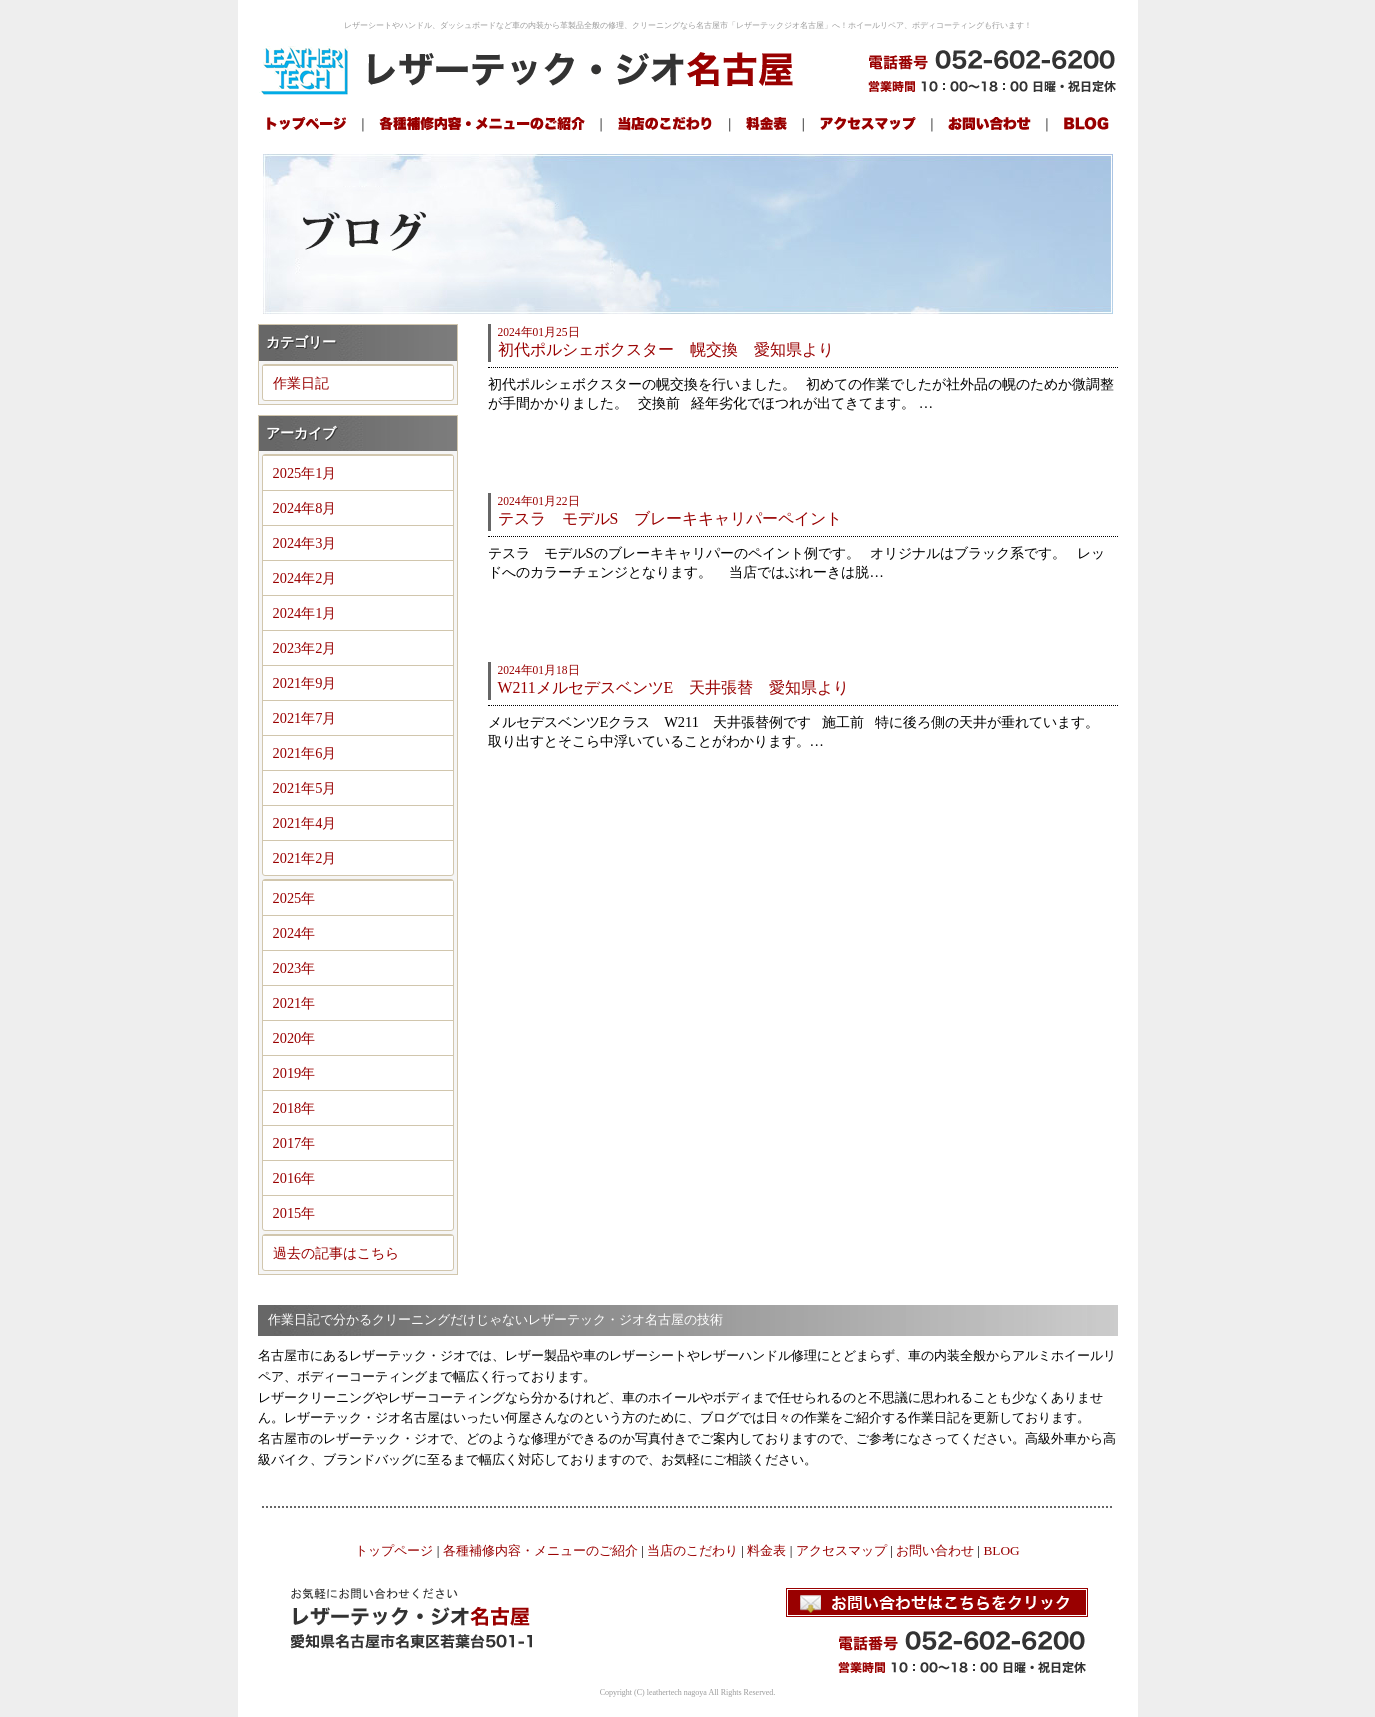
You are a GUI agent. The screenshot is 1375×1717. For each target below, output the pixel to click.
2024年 (294, 933)
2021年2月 (305, 858)
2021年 (294, 1003)
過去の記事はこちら (336, 1253)
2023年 (294, 968)
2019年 (294, 1073)
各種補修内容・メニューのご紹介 (540, 1550)
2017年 (294, 1143)
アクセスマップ (841, 1550)
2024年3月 (305, 543)
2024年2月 (305, 578)
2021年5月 (305, 788)
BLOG (1001, 1550)
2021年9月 (305, 683)
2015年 (294, 1213)
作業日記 (301, 383)
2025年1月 (305, 473)
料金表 (766, 1550)
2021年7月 (305, 718)
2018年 (294, 1108)
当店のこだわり (692, 1550)
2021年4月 (305, 823)
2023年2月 (305, 648)
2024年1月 (305, 613)
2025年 (294, 898)
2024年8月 (305, 508)
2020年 (294, 1038)
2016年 (294, 1178)
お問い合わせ (935, 1550)
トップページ (394, 1550)
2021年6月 (305, 753)
